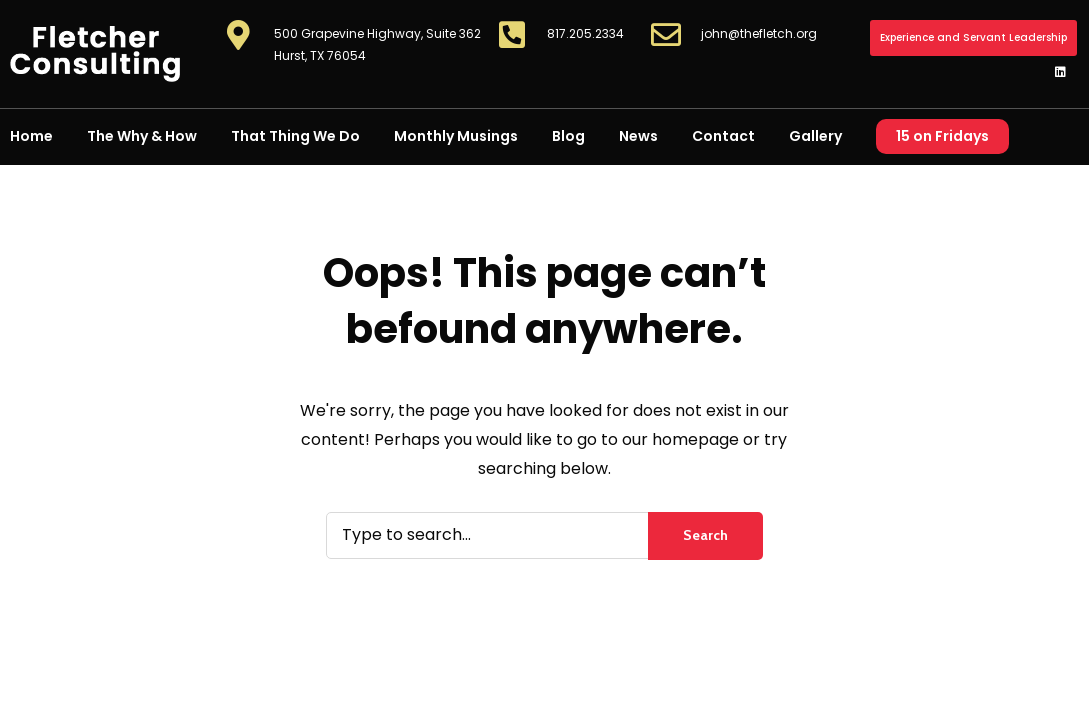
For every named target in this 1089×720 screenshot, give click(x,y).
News (638, 136)
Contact (723, 136)
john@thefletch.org (759, 33)
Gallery (815, 136)
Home (31, 136)
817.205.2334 (585, 33)
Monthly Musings (456, 136)
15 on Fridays (942, 136)
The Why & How (142, 136)
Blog (568, 136)
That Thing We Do (295, 136)
